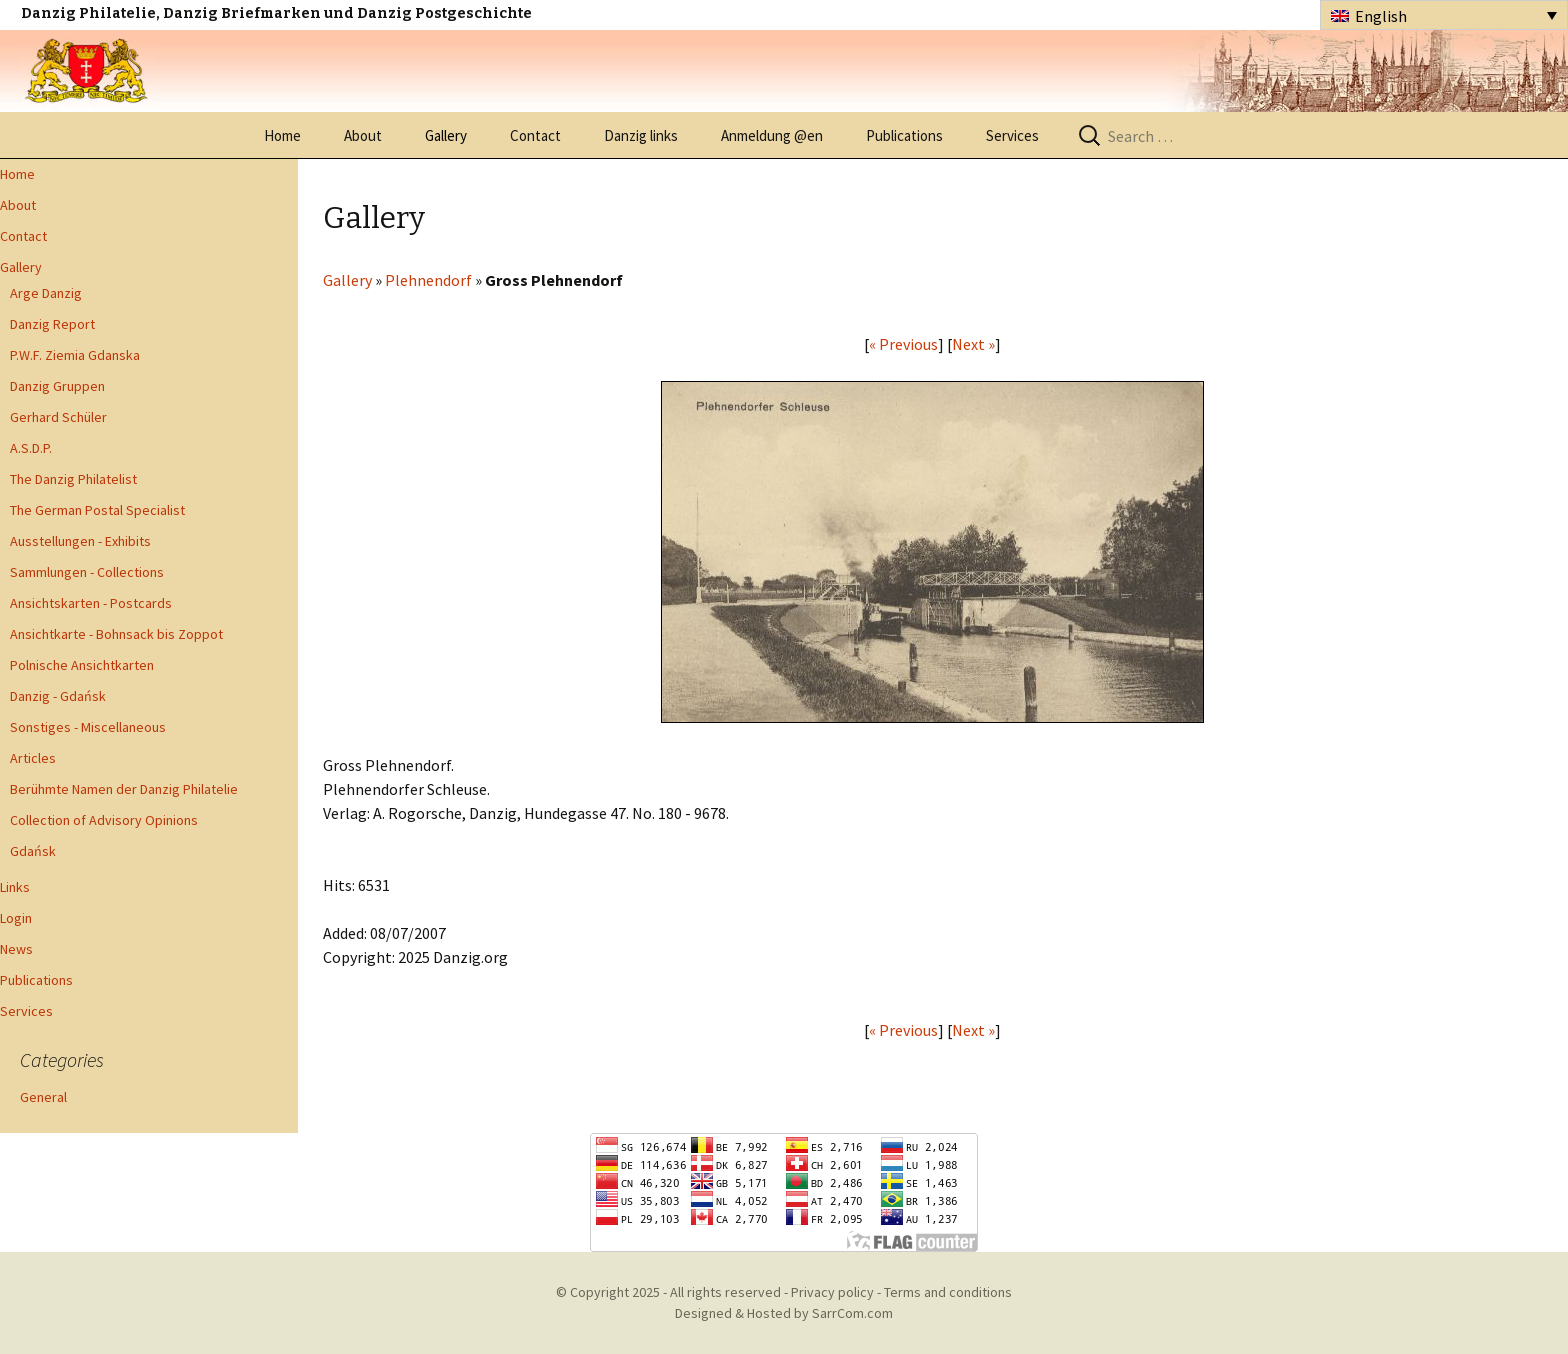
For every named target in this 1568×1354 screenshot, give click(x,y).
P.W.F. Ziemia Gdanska (75, 355)
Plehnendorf (428, 280)
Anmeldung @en (772, 135)
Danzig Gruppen (57, 386)
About (363, 135)
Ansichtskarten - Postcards (91, 603)
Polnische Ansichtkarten (82, 665)
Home (282, 135)
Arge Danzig (46, 293)
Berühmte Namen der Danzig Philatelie (124, 789)
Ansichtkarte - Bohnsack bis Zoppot (116, 634)
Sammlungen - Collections (87, 572)
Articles (33, 758)
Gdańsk (33, 851)
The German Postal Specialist (97, 510)
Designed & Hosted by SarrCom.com (784, 1313)
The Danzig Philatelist (73, 479)
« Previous (903, 344)
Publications (904, 135)
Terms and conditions (948, 1292)
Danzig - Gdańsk (58, 696)
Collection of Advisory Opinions (104, 820)
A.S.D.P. (31, 448)
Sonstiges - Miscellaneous (88, 727)
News (16, 949)
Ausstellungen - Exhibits (80, 541)
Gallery (446, 135)
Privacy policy (832, 1292)
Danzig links (641, 135)
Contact (535, 135)
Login (16, 918)
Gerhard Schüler (58, 417)
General (43, 1097)
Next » (973, 344)
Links (15, 887)
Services (1012, 135)
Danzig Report (52, 324)
